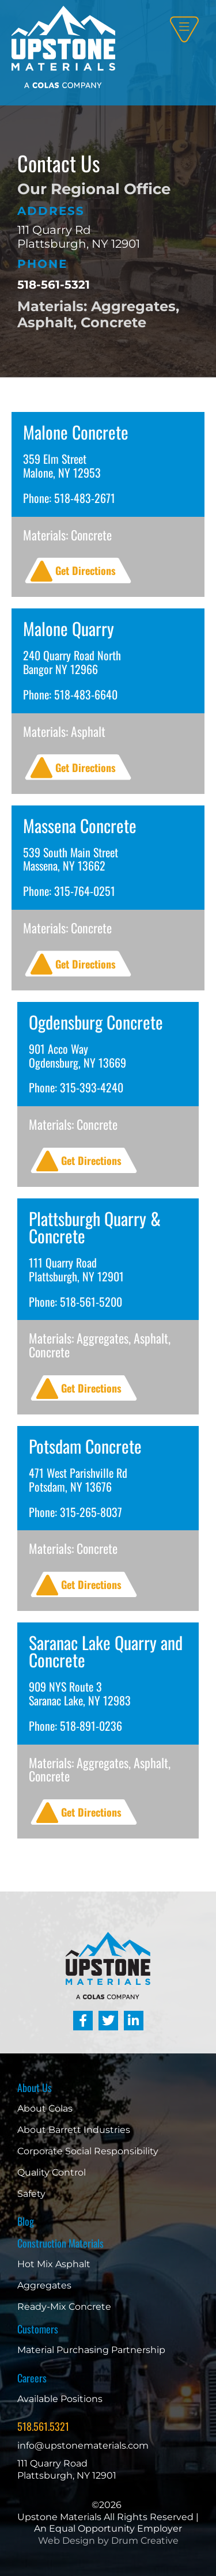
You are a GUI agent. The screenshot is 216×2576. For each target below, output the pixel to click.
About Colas (45, 2108)
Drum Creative (145, 2540)
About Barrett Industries (73, 2129)
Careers (32, 2377)
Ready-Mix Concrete (64, 2306)
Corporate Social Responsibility (87, 2151)
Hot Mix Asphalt (53, 2264)
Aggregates (44, 2285)
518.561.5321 (43, 2426)
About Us (34, 2087)
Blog (25, 2221)
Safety (31, 2193)
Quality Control (51, 2172)
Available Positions (60, 2398)
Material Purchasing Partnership (91, 2349)
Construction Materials (60, 2242)
